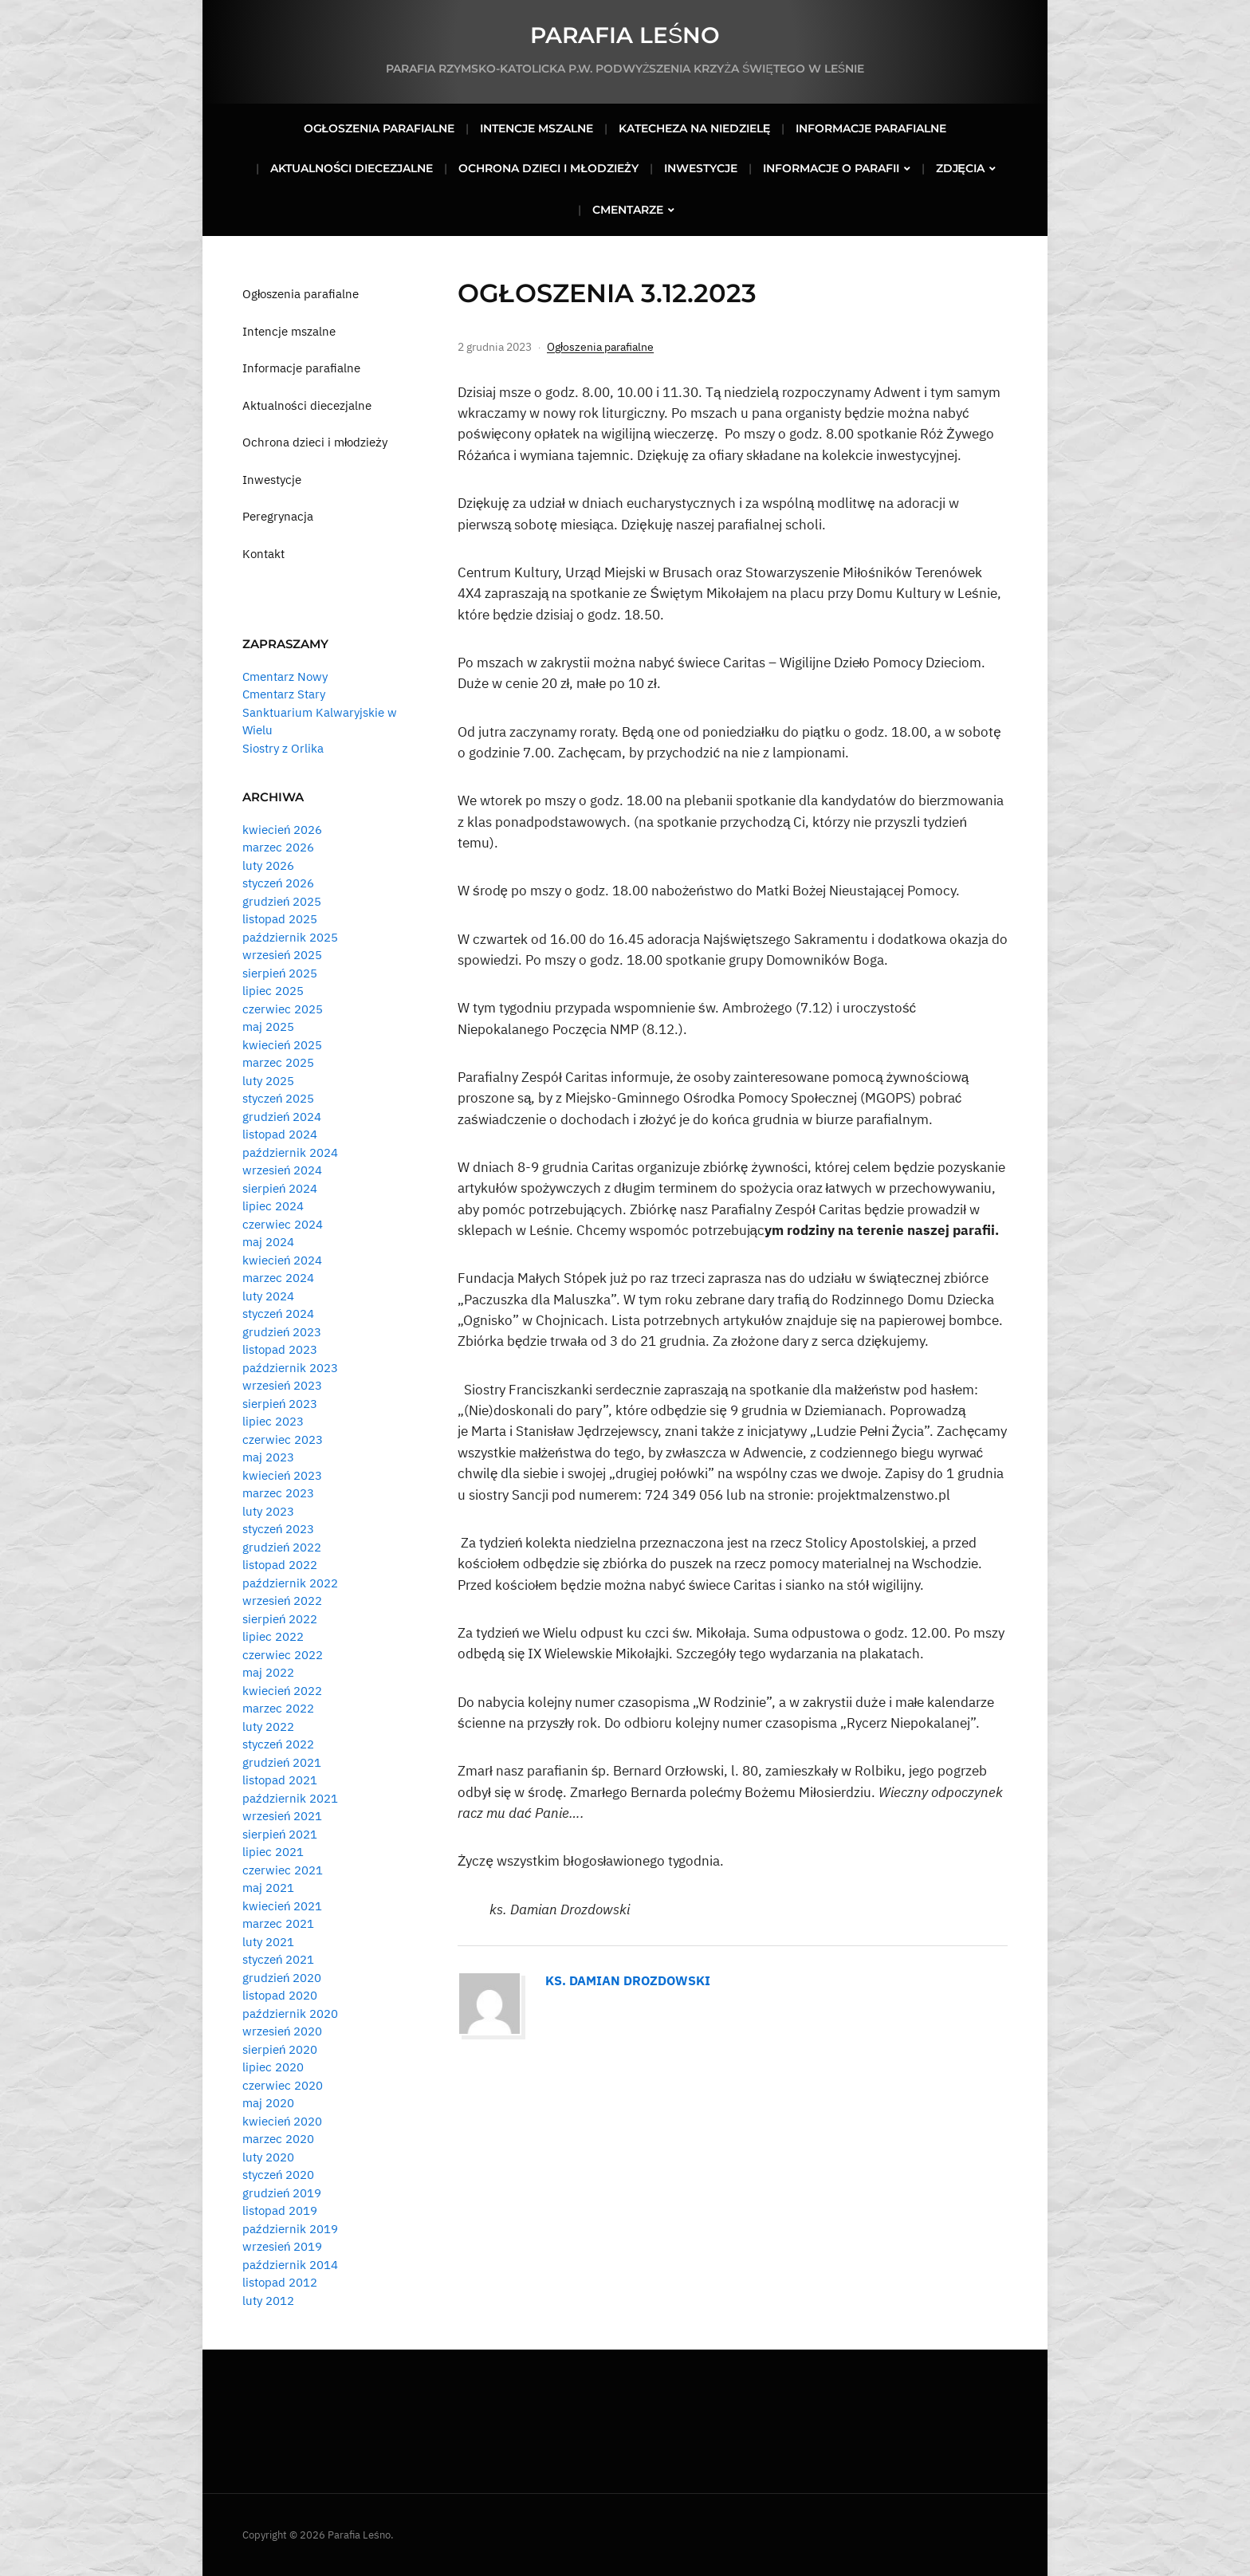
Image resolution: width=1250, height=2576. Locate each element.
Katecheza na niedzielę (694, 128)
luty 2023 (268, 1511)
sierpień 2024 (279, 1188)
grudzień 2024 (281, 1116)
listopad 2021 (279, 1779)
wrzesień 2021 (282, 1815)
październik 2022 (290, 1583)
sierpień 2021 (279, 1834)
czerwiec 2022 (282, 1654)
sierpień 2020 (279, 2049)
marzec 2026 (278, 847)
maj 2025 (268, 1026)
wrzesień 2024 (282, 1170)
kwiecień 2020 (282, 2121)
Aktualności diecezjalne (351, 168)
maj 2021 (268, 1887)
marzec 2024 (278, 1277)
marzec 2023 (278, 1492)
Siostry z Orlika (283, 748)
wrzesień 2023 (282, 1385)
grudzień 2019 (281, 2192)
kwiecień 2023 (282, 1475)
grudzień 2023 (281, 1331)
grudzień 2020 (281, 1977)
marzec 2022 (278, 1708)
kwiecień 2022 (282, 1690)
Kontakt (263, 553)
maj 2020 (268, 2102)
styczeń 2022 (278, 1744)
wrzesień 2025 (282, 954)
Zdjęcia (960, 168)
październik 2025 (290, 937)
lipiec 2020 (273, 2067)
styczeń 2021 (278, 1959)
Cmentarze (627, 210)
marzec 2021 (278, 1923)
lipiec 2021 (273, 1851)
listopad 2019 (279, 2210)
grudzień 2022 (281, 1547)
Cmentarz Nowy (285, 676)
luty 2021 (268, 1941)
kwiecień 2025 (282, 1044)
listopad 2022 (279, 1564)
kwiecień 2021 (282, 1905)
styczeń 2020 (278, 2174)
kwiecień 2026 (282, 829)
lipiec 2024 (273, 1205)
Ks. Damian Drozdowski (627, 1980)
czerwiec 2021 (282, 1870)
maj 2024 (268, 1241)
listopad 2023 (279, 1349)
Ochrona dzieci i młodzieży (548, 168)
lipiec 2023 (273, 1421)
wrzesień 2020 (282, 2031)
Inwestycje (700, 168)
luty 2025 (268, 1080)
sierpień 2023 (279, 1403)
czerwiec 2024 (282, 1224)
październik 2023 (290, 1367)
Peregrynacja (277, 516)
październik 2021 (290, 1798)
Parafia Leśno (625, 35)
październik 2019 (290, 2228)
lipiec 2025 (273, 990)
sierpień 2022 (279, 1618)
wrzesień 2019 (282, 2246)
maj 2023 (268, 1457)
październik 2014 (290, 2264)
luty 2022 (268, 1726)
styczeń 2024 (278, 1313)
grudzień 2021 (281, 1762)
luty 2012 (268, 2300)
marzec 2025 (278, 1062)
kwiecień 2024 (282, 1260)
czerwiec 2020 (282, 2085)
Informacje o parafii (831, 168)
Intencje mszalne (536, 128)
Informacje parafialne (871, 128)
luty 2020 (268, 2157)
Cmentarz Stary (283, 694)
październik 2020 (290, 2013)
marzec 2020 (278, 2138)
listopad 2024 (279, 1134)
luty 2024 (268, 1296)
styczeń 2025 (278, 1098)
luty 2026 (268, 865)
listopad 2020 (279, 1995)
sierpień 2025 (279, 973)
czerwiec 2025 (282, 1009)
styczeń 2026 (278, 883)
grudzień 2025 (281, 901)
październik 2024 (290, 1152)
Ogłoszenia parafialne (379, 128)
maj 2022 (268, 1672)
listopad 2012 (279, 2282)
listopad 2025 (279, 918)
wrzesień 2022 (282, 1600)
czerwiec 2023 (282, 1439)
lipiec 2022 (273, 1636)
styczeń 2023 (278, 1528)
